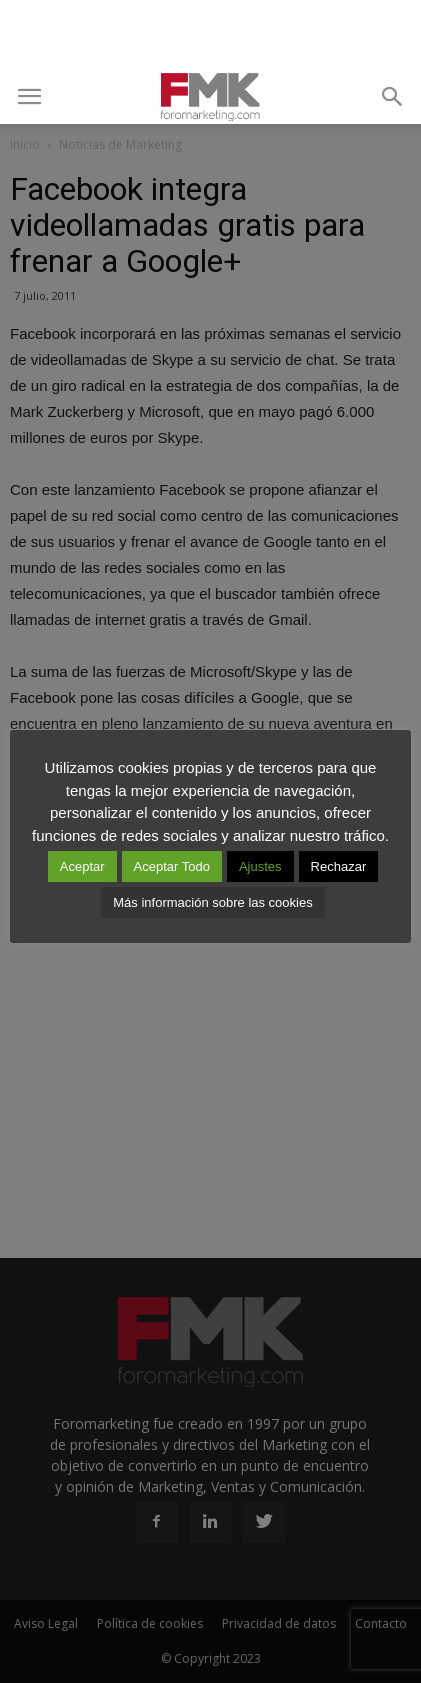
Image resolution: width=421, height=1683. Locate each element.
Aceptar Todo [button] (172, 866)
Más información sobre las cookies (212, 902)
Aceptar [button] (82, 866)
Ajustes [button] (260, 866)
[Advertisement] (211, 35)
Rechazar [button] (339, 866)
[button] (393, 97)
